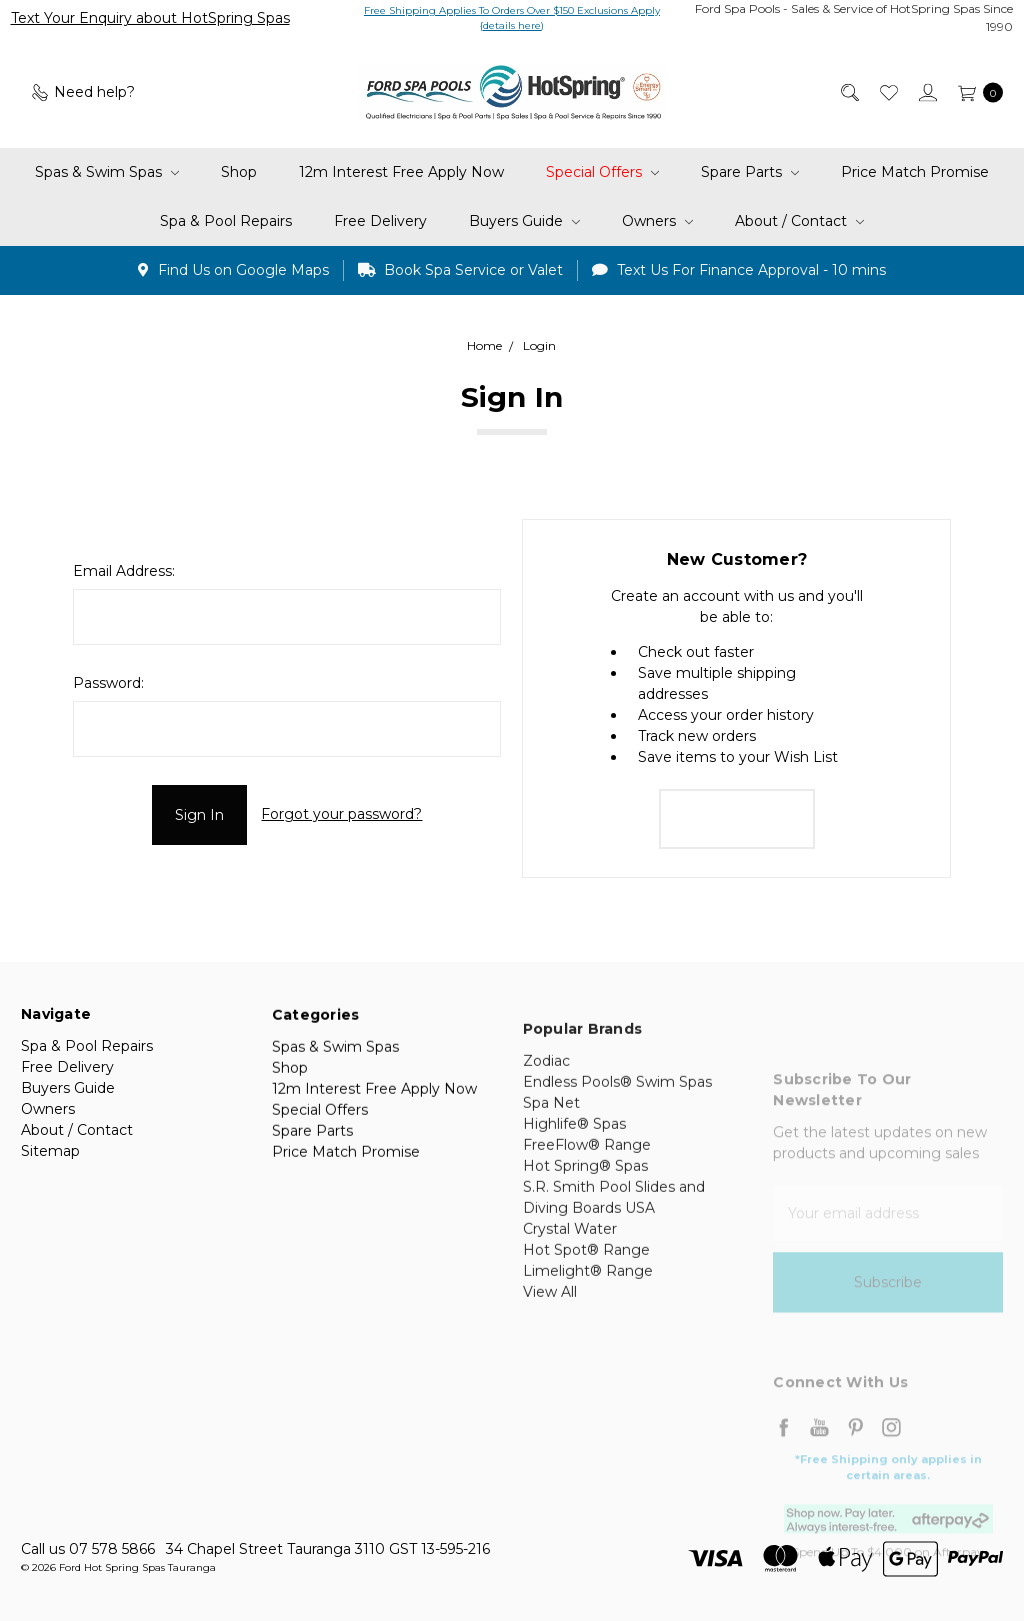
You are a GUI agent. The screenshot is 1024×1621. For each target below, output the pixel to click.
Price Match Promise (915, 172)
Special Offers (602, 172)
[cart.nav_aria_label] (975, 92)
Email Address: (124, 571)
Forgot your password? (341, 814)
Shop (239, 172)
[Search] (848, 92)
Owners (657, 221)
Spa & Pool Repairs (226, 221)
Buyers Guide (524, 221)
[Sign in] (926, 92)
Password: (108, 683)
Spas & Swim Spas (107, 172)
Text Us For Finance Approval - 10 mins (739, 270)
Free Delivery (380, 221)
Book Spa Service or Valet (461, 270)
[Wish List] (887, 92)
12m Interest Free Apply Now (401, 172)
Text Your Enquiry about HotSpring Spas (150, 18)
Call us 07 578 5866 (88, 1549)
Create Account (737, 819)
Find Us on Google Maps (233, 270)
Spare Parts (750, 172)
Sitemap (50, 1162)
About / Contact (799, 221)
